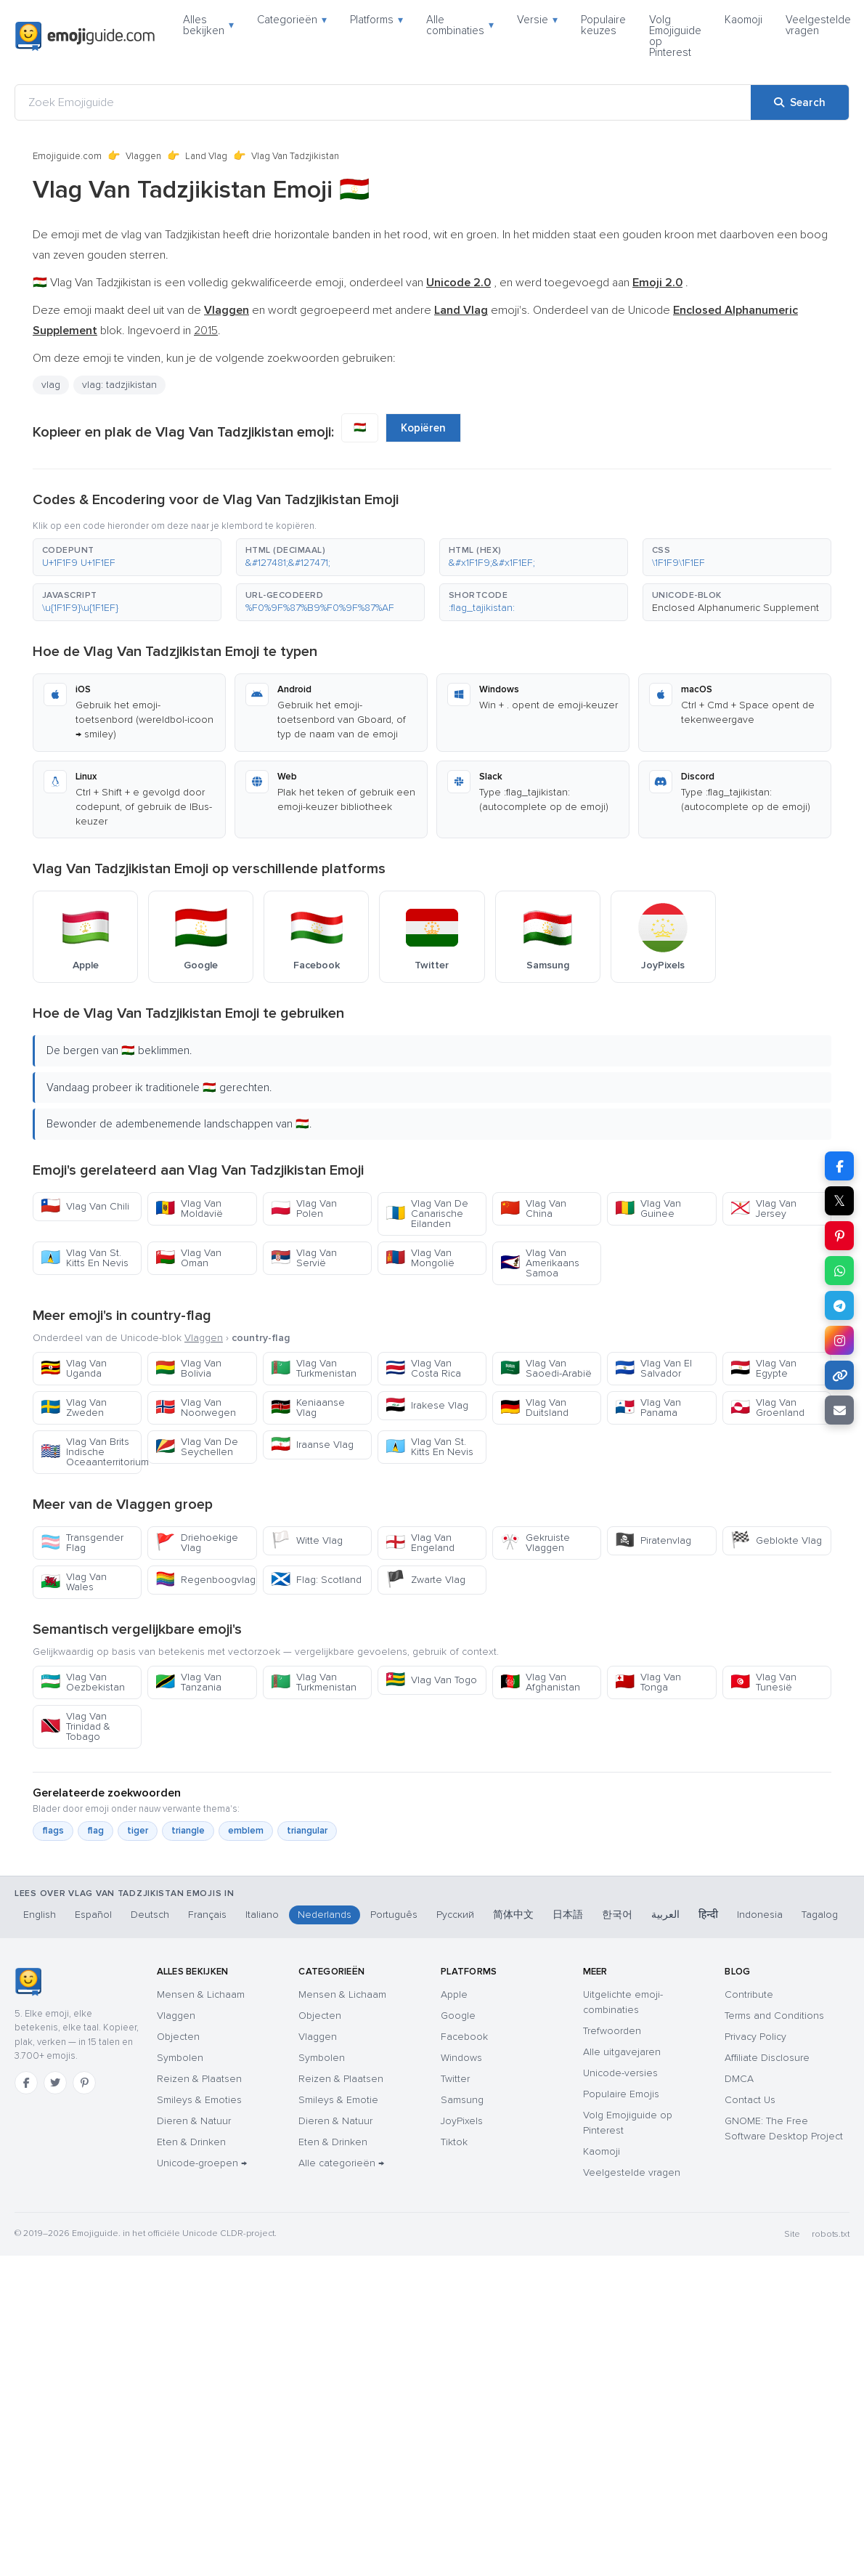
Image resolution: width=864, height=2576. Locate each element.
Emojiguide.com (67, 156)
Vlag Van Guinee (648, 1208)
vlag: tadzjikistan (119, 384)
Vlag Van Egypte (763, 1368)
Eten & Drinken (191, 2142)
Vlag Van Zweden (74, 1407)
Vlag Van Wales (74, 1582)
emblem (246, 1830)
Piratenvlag (653, 1540)
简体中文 (513, 1914)
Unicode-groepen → (202, 2163)
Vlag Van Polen (304, 1208)
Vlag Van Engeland (420, 1542)
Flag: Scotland (316, 1579)
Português (393, 1914)
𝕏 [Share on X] (839, 1201)
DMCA (739, 2079)
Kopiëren (423, 427)
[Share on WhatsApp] (839, 1270)
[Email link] (839, 1410)
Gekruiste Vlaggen (535, 1542)
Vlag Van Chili (85, 1206)
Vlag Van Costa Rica (423, 1368)
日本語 (568, 1914)
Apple (454, 1994)
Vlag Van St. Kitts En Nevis (85, 1258)
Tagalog (820, 1914)
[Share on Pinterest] (839, 1235)
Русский (455, 1914)
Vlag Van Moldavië (189, 1208)
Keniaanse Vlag (308, 1407)
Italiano (262, 1914)
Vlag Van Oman (188, 1258)
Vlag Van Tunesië (763, 1682)
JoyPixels (462, 2121)
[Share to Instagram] (839, 1340)
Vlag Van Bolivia (188, 1368)
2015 (206, 330)
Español (93, 1914)
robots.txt (830, 2234)
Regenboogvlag (205, 1579)
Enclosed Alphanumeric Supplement (735, 608)
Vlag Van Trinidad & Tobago (75, 1726)
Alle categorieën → (341, 2163)
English (39, 1914)
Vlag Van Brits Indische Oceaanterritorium (91, 1451)
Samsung (462, 2100)
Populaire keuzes (603, 25)
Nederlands (324, 1914)
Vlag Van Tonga (648, 1682)
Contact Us (750, 2100)
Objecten (178, 2036)
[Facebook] (26, 2082)
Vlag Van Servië (304, 1258)
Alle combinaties (460, 25)
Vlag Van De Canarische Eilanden (427, 1213)
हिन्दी (708, 1914)
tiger (137, 1830)
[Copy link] (839, 1375)
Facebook (464, 2036)
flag (95, 1830)
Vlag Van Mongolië (420, 1258)
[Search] (800, 102)
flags (53, 1830)
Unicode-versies (620, 2073)
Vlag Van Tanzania (188, 1682)
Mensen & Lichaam (201, 1994)
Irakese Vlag (427, 1405)
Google (458, 2015)
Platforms (376, 19)
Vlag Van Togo (431, 1680)
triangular (307, 1830)
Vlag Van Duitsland (534, 1407)
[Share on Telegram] (839, 1305)
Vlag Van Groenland (767, 1407)
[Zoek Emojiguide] (383, 102)
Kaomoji (743, 19)
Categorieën (292, 19)
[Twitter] (55, 2082)
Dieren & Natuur (194, 2121)
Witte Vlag (307, 1540)
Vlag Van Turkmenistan (313, 1368)
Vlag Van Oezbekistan (83, 1682)
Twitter (455, 2079)
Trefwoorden (612, 2031)
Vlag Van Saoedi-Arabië (546, 1368)
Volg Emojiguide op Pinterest (675, 36)
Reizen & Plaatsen (199, 2079)
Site (792, 2234)
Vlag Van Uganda (74, 1368)
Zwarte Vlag (425, 1579)
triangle (188, 1830)
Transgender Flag (82, 1542)
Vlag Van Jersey (763, 1208)
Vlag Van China (533, 1208)
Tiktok (454, 2142)
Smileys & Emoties (199, 2100)
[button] (127, 557)
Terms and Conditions (774, 2015)
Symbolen (180, 2058)
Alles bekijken (208, 25)
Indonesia (760, 1914)
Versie (537, 19)
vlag (50, 384)
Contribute (749, 1994)
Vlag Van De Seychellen (196, 1446)
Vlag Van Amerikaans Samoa (539, 1263)
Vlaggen (143, 156)
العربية (665, 1914)
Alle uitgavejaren (622, 2052)
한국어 (617, 1914)
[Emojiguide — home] (85, 36)
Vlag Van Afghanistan (540, 1682)
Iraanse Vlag (312, 1444)
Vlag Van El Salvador (653, 1368)
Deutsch (150, 1914)
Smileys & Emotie (338, 2100)
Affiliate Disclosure (767, 2058)
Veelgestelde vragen (818, 25)
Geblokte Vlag (776, 1540)
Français (207, 1914)
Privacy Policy (755, 2036)
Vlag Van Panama (648, 1407)
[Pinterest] (84, 2082)
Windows (461, 2058)
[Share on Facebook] (839, 1165)
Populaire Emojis (621, 2094)
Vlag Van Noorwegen (195, 1407)
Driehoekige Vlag (196, 1542)
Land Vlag (206, 156)
